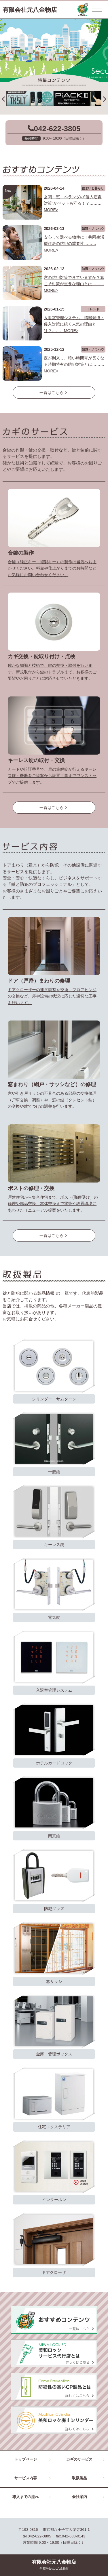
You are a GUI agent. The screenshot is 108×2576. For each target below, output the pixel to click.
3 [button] (63, 70)
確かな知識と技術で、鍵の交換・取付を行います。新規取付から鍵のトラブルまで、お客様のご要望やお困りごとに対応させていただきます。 (52, 672)
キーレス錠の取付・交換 (36, 760)
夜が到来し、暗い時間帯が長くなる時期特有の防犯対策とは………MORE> (74, 364)
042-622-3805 (57, 128)
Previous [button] (3, 96)
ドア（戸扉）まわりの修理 (39, 981)
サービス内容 (25, 2478)
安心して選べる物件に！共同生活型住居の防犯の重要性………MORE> (74, 243)
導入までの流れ (25, 2497)
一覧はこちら (54, 392)
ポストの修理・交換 (31, 1188)
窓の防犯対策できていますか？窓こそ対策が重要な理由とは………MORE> (74, 284)
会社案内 (79, 2497)
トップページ (25, 2459)
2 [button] (54, 70)
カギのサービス (79, 2459)
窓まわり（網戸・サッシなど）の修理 (52, 1084)
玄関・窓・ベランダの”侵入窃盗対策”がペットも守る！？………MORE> (73, 203)
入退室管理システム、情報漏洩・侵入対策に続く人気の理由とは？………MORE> (74, 324)
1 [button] (45, 70)
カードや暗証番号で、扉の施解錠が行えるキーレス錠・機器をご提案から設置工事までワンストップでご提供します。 (52, 776)
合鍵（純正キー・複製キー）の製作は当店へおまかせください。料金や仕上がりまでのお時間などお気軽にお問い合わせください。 (52, 568)
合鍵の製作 (21, 553)
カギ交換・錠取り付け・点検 (41, 656)
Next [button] (104, 96)
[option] (54, 50)
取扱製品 (79, 2478)
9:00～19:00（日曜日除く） (64, 138)
